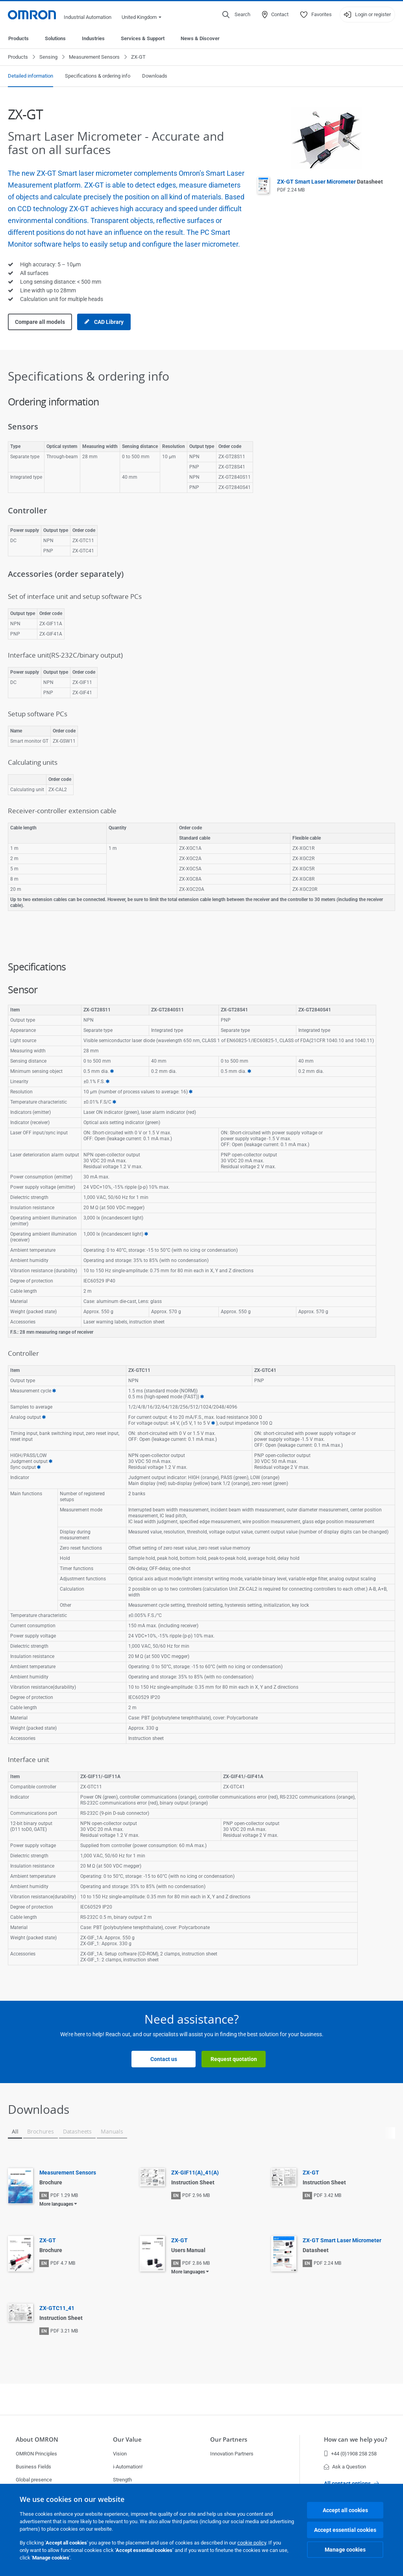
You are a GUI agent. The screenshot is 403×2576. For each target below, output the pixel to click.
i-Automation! (127, 2467)
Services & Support (143, 38)
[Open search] (236, 14)
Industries (93, 38)
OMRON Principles (36, 2454)
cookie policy (251, 2543)
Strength (122, 2480)
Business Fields (33, 2467)
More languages (56, 2204)
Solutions (55, 38)
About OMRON (37, 2439)
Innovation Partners (231, 2454)
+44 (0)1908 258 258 (350, 2454)
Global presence (34, 2480)
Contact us (163, 2059)
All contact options (351, 2483)
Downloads (154, 76)
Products (18, 38)
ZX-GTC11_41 (56, 2308)
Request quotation (234, 2059)
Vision (120, 2454)
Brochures (40, 2131)
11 (39, 1467)
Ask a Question (345, 2467)
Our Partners (228, 2439)
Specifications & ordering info (97, 76)
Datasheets (77, 2131)
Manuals (112, 2131)
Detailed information (30, 76)
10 (51, 1462)
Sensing (48, 57)
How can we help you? (355, 2439)
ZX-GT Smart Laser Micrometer (330, 181)
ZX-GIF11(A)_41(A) (195, 2172)
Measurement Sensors (94, 57)
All (15, 2131)
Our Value (127, 2439)
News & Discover (200, 38)
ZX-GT (311, 2172)
